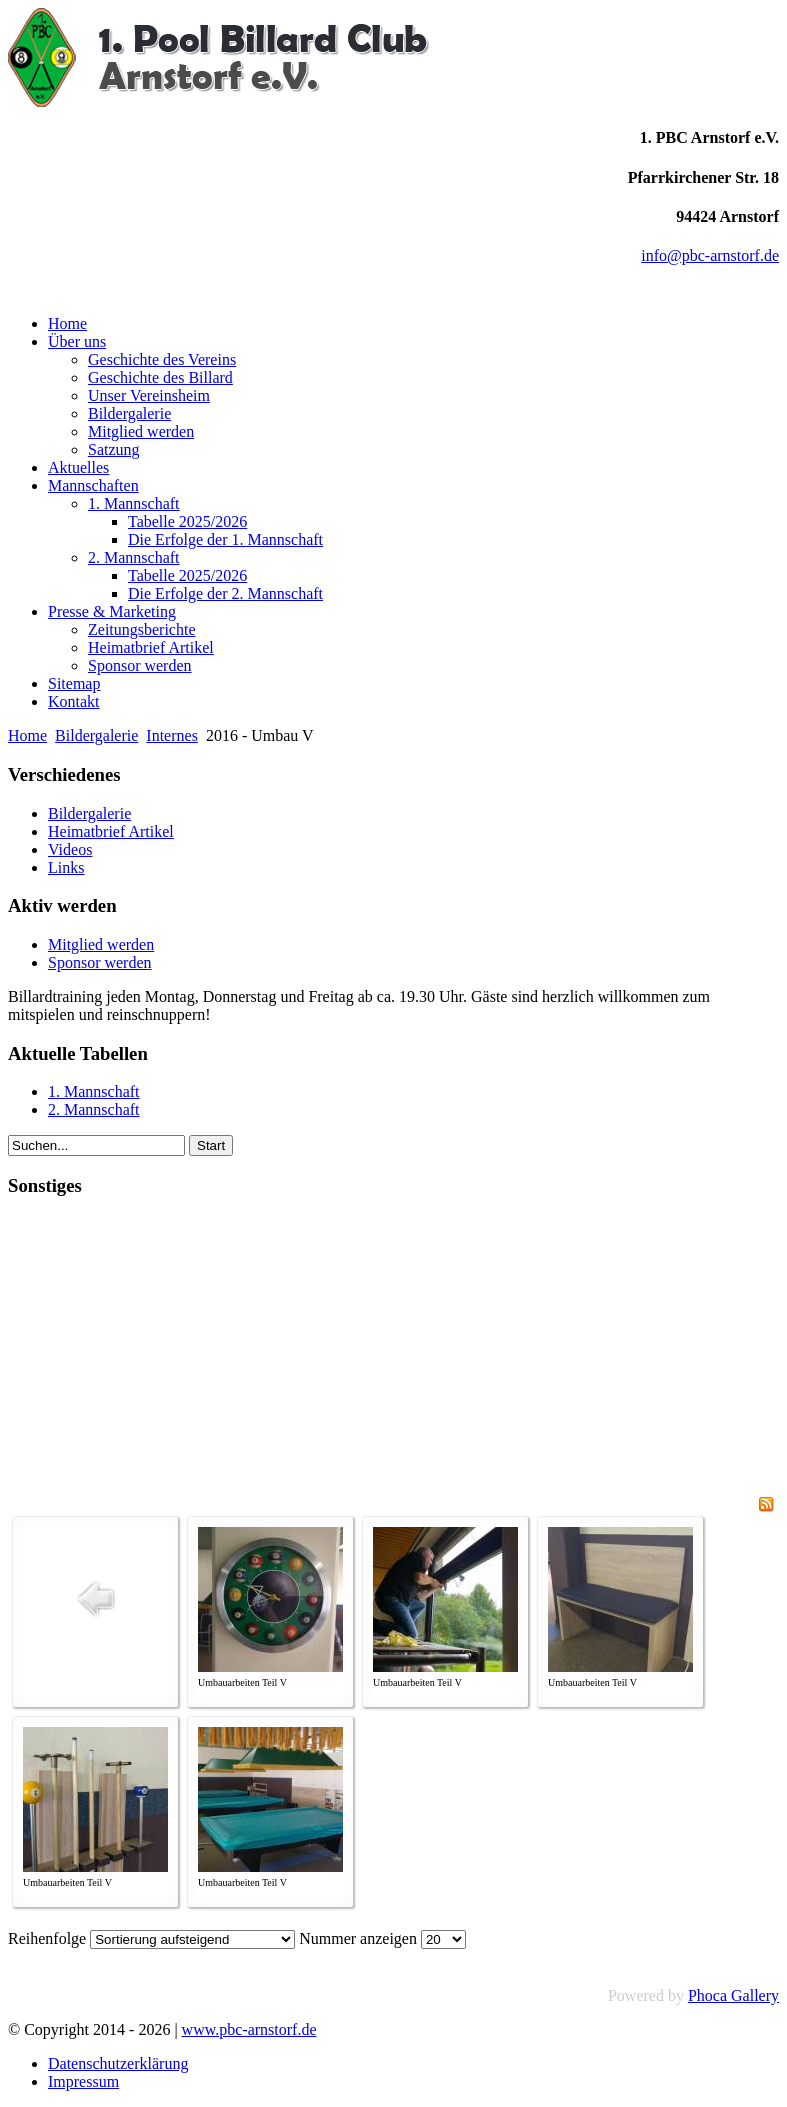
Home (27, 735)
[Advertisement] (393, 1356)
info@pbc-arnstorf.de (710, 255)
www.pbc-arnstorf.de (249, 2029)
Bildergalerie (96, 735)
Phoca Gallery (733, 1995)
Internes (172, 735)
